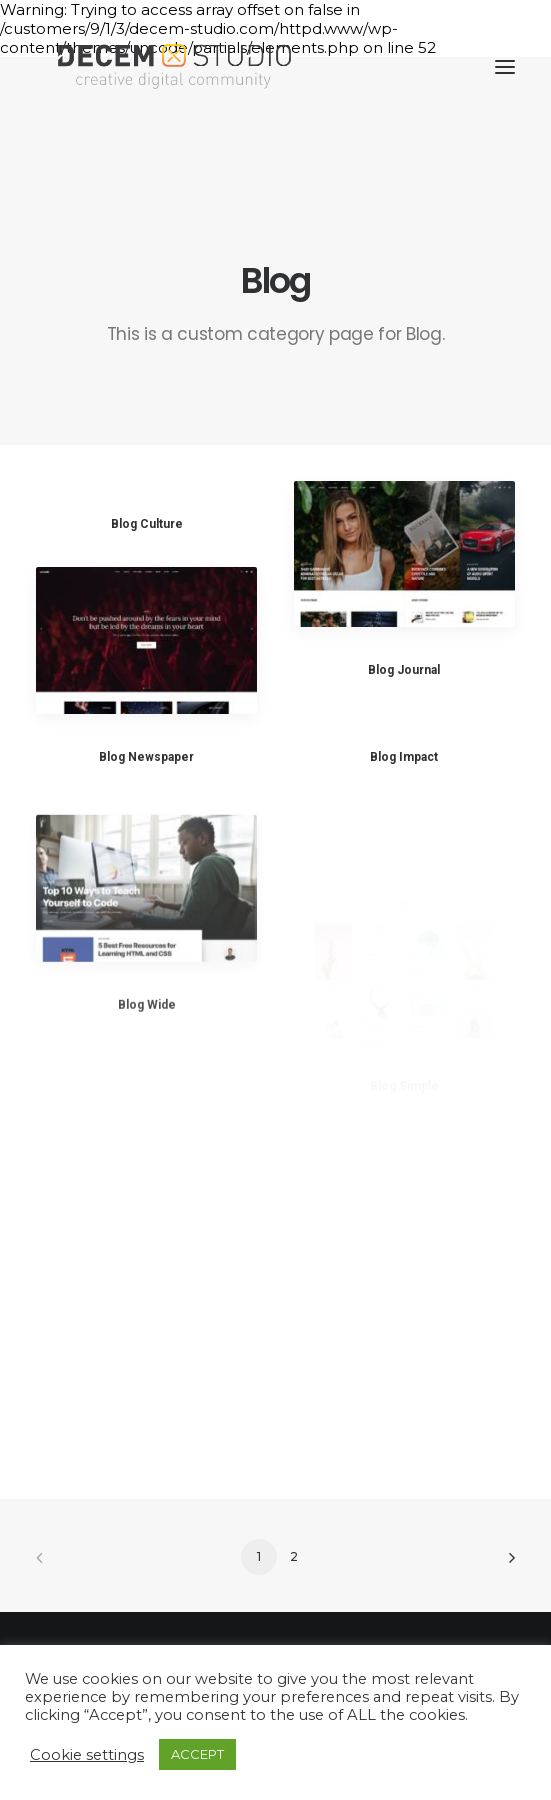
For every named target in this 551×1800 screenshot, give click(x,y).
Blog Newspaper (146, 757)
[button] (505, 67)
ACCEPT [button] (197, 1754)
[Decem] (174, 67)
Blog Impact (404, 758)
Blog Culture (147, 524)
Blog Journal (404, 670)
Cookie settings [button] (87, 1755)
